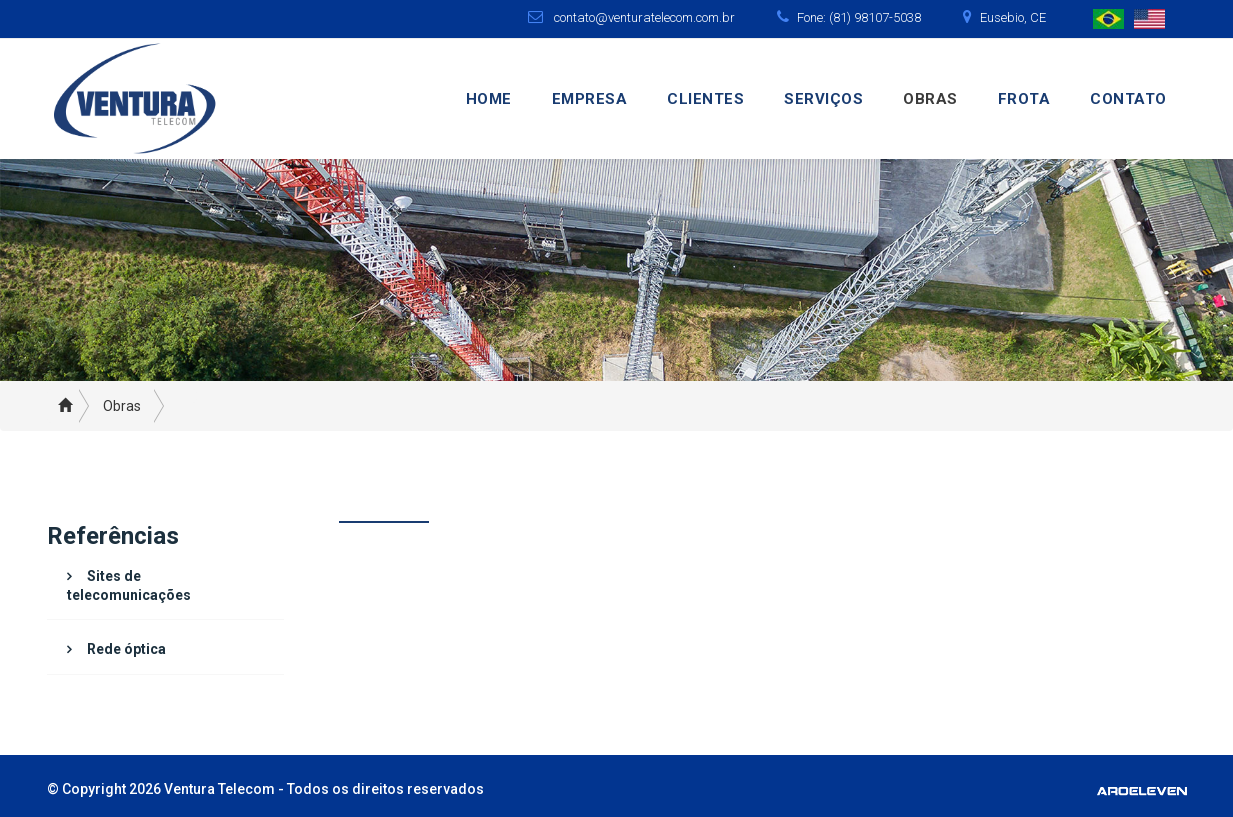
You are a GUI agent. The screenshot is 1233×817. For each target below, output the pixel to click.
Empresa (590, 99)
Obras (930, 99)
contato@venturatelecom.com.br (644, 17)
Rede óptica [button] (126, 649)
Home (489, 99)
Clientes (705, 99)
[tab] (166, 586)
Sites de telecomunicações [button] (129, 585)
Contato (1128, 99)
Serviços (823, 99)
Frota (1024, 99)
